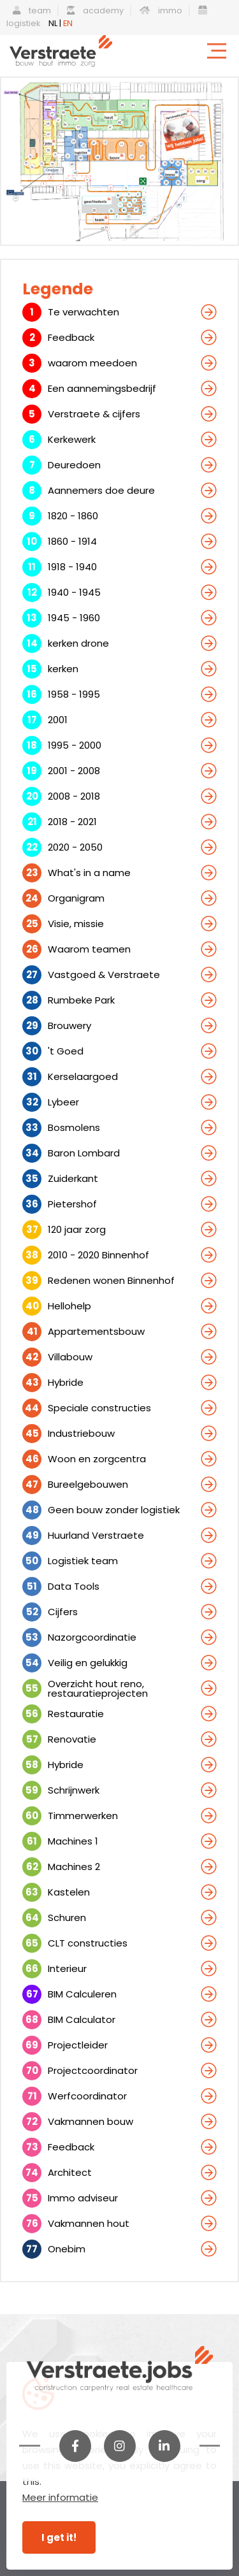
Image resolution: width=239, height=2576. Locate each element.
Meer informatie (60, 2497)
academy (95, 10)
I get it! (58, 2537)
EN (68, 23)
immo (161, 10)
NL (52, 23)
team (32, 10)
